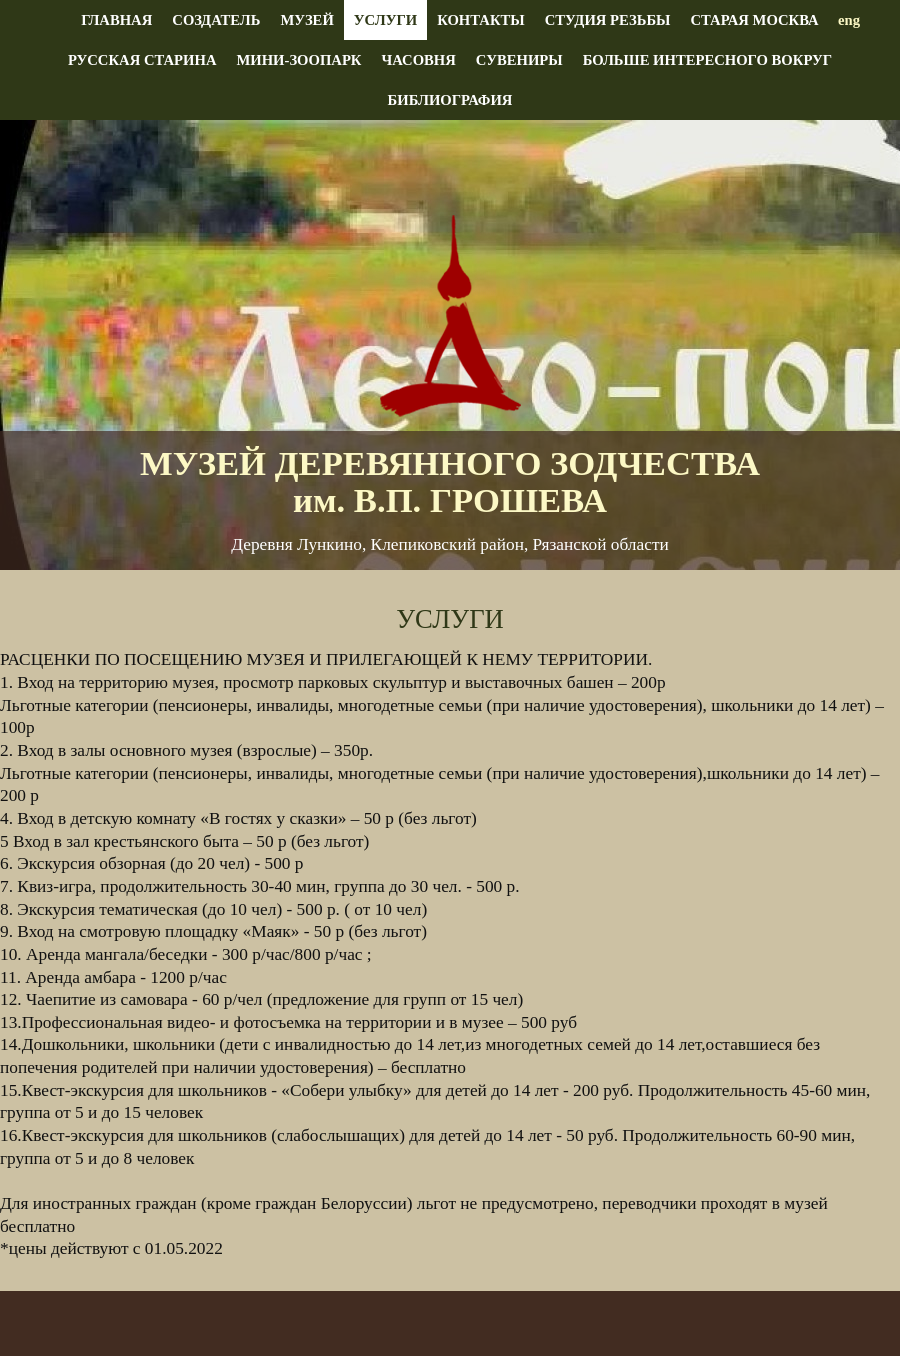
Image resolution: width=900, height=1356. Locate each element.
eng (849, 20)
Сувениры (519, 60)
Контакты (481, 20)
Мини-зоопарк (298, 60)
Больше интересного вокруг (707, 60)
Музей (306, 20)
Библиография (450, 100)
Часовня (418, 60)
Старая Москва (754, 20)
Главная (116, 20)
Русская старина (142, 60)
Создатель (216, 20)
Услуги (385, 20)
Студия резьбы (608, 20)
